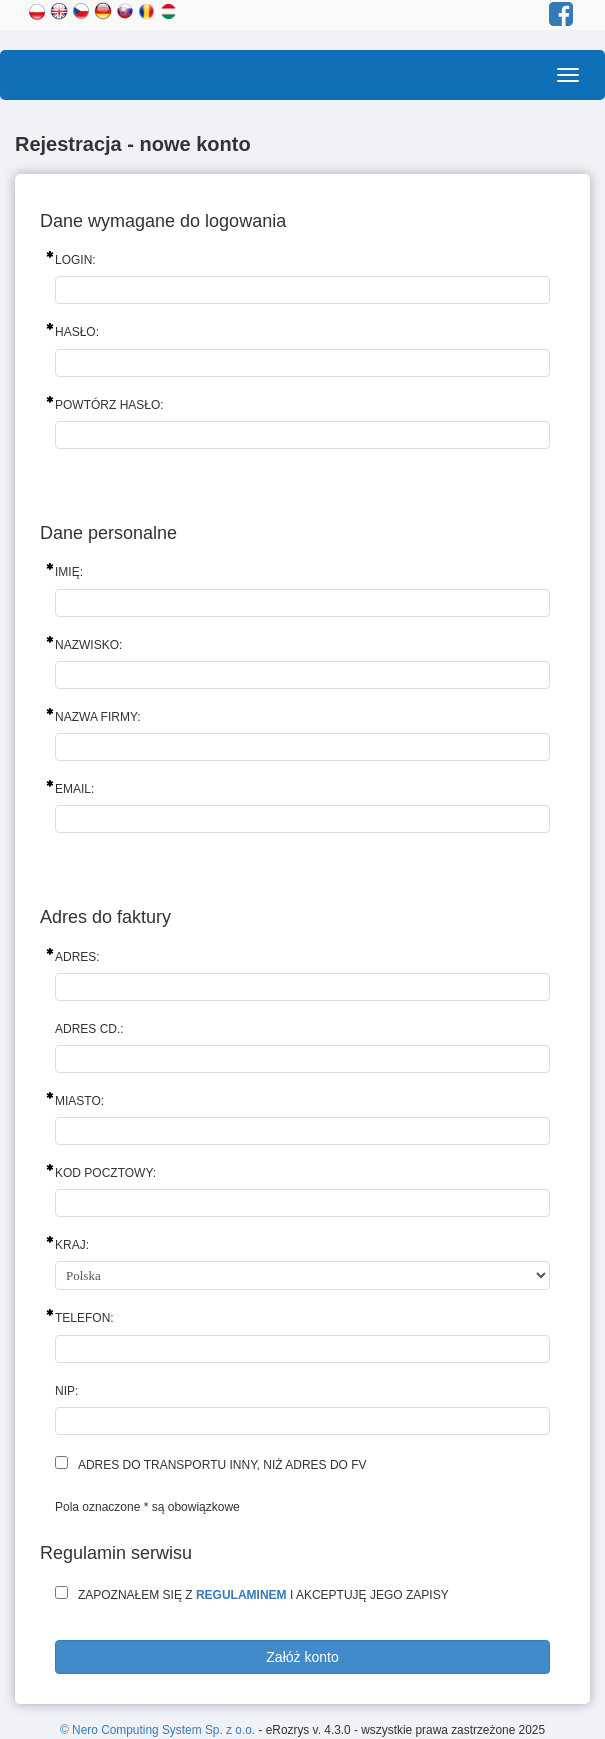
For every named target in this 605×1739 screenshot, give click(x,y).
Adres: (77, 957)
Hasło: (77, 332)
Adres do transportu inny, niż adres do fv (222, 1465)
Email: (74, 789)
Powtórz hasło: (109, 405)
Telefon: (84, 1318)
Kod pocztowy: (105, 1173)
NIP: (66, 1391)
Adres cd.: (89, 1029)
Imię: (69, 572)
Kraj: (72, 1245)
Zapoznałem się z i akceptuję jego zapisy (263, 1595)
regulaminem (241, 1595)
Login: (75, 260)
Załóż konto (302, 1657)
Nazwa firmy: (98, 717)
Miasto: (79, 1101)
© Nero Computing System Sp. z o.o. (159, 1730)
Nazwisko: (88, 645)
